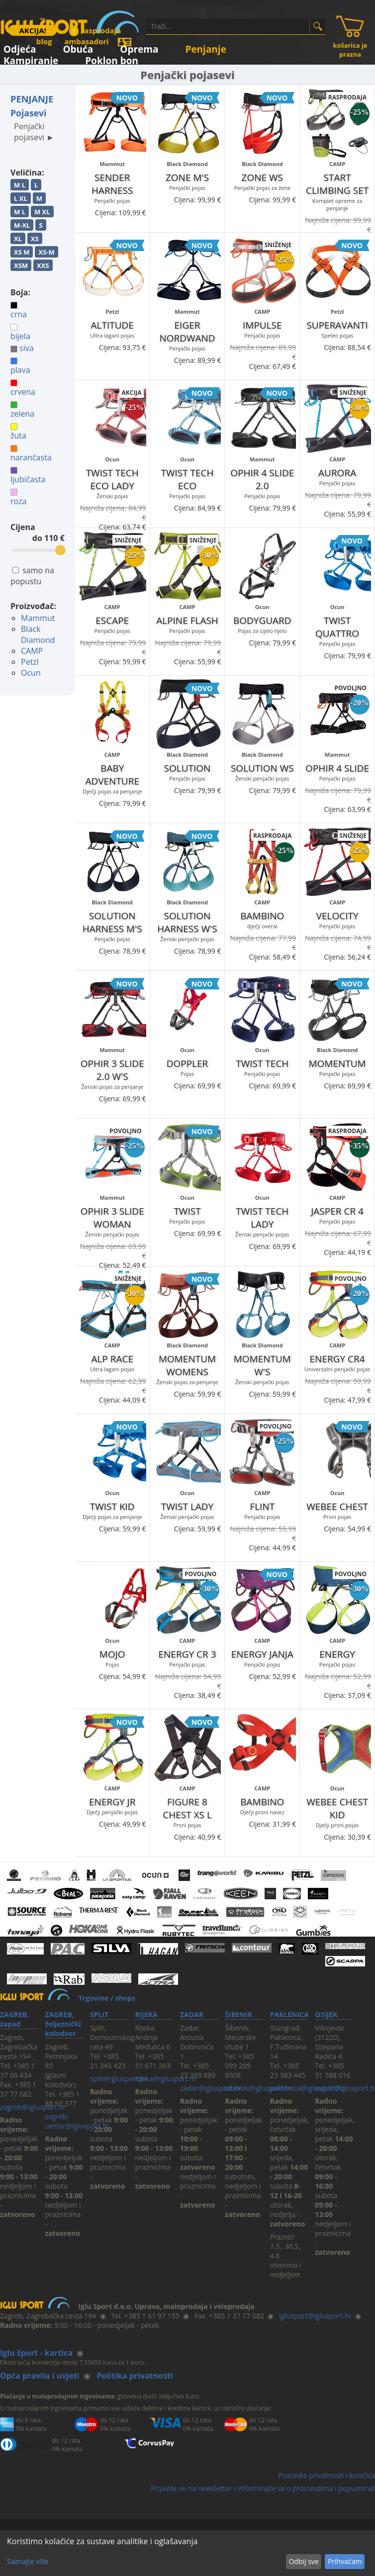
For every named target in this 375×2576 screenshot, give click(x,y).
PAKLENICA (289, 2014)
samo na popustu (32, 576)
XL (18, 238)
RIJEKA (146, 2014)
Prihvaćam (345, 2561)
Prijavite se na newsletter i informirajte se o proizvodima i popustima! (263, 2488)
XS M (21, 252)
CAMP (32, 650)
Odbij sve (303, 2561)
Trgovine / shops (107, 1998)
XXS (43, 265)
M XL (42, 211)
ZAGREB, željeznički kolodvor (63, 2024)
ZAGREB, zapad (14, 2019)
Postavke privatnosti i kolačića (326, 2475)
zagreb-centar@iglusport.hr (77, 2121)
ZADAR (191, 2014)
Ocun (31, 672)
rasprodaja (95, 30)
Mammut (38, 618)
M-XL (22, 225)
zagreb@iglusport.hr (33, 2107)
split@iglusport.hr (118, 2078)
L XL (20, 198)
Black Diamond (38, 634)
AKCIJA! (32, 30)
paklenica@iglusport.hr (307, 2088)
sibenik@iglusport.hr (258, 2088)
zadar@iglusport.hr (211, 2088)
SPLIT (99, 2014)
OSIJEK (326, 2014)
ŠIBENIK (238, 2014)
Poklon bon (111, 59)
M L (19, 184)
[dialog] (187, 2553)
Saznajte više (27, 2561)
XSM (21, 265)
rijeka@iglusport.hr (165, 2078)
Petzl (30, 661)
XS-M (46, 252)
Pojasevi (28, 113)
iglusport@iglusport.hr (315, 2315)
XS (35, 238)
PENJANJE (31, 99)
